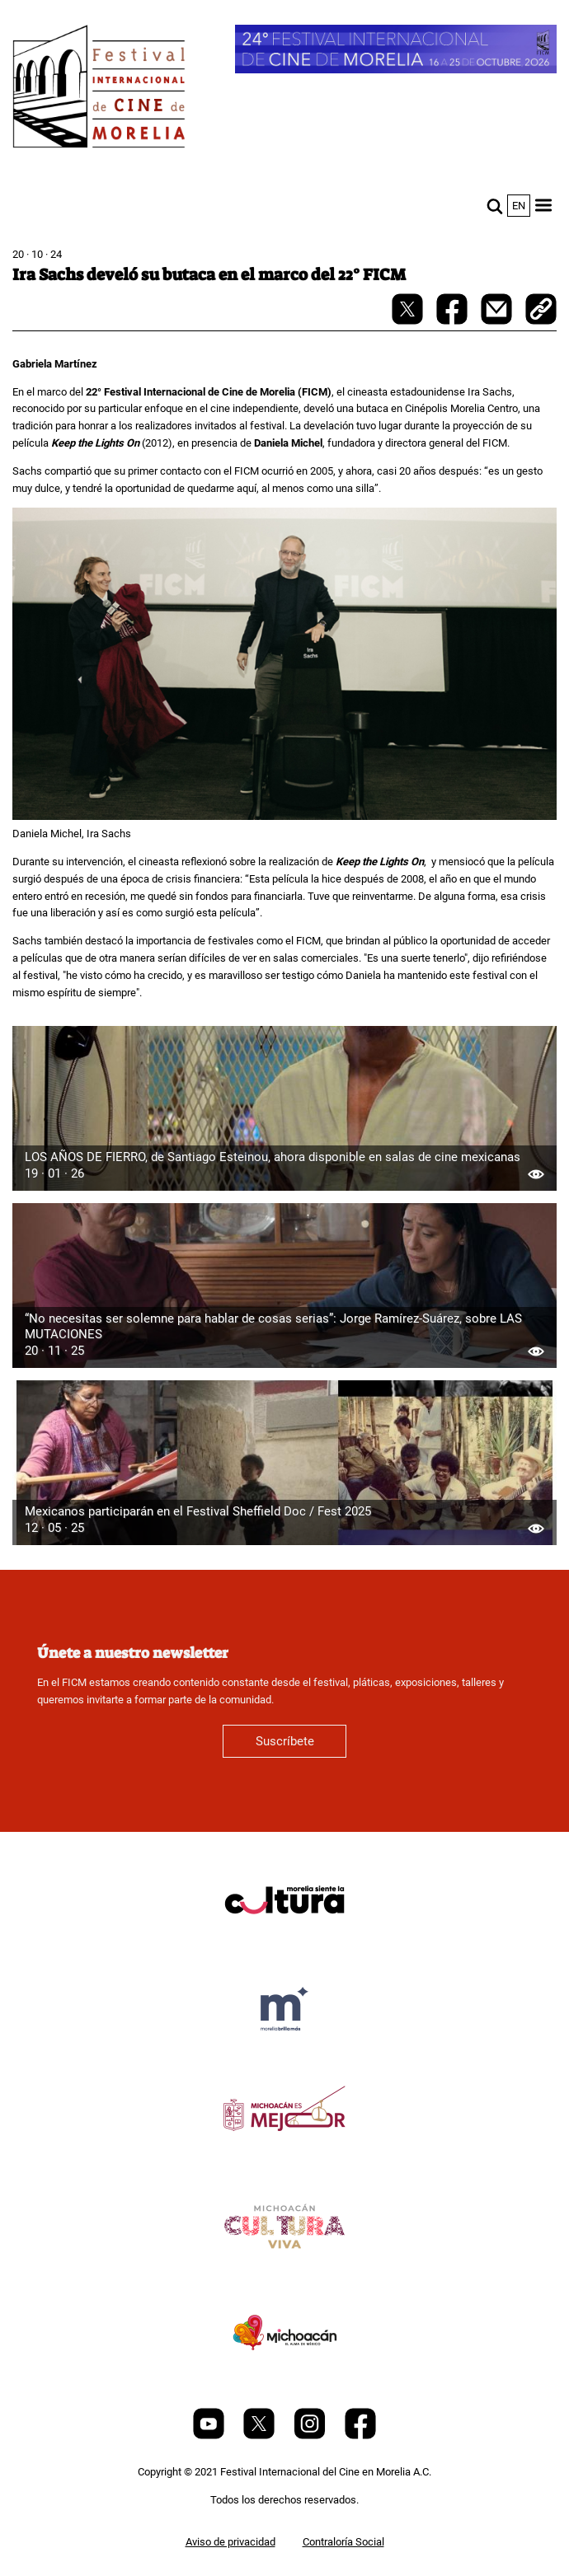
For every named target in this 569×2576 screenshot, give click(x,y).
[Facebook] (360, 2435)
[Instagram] (311, 2435)
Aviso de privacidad (230, 2542)
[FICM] (99, 89)
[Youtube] (210, 2435)
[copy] (541, 310)
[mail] (498, 321)
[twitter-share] (409, 321)
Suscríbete (285, 1741)
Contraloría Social (343, 2542)
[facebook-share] (453, 321)
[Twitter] (260, 2435)
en (518, 205)
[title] (284, 1939)
